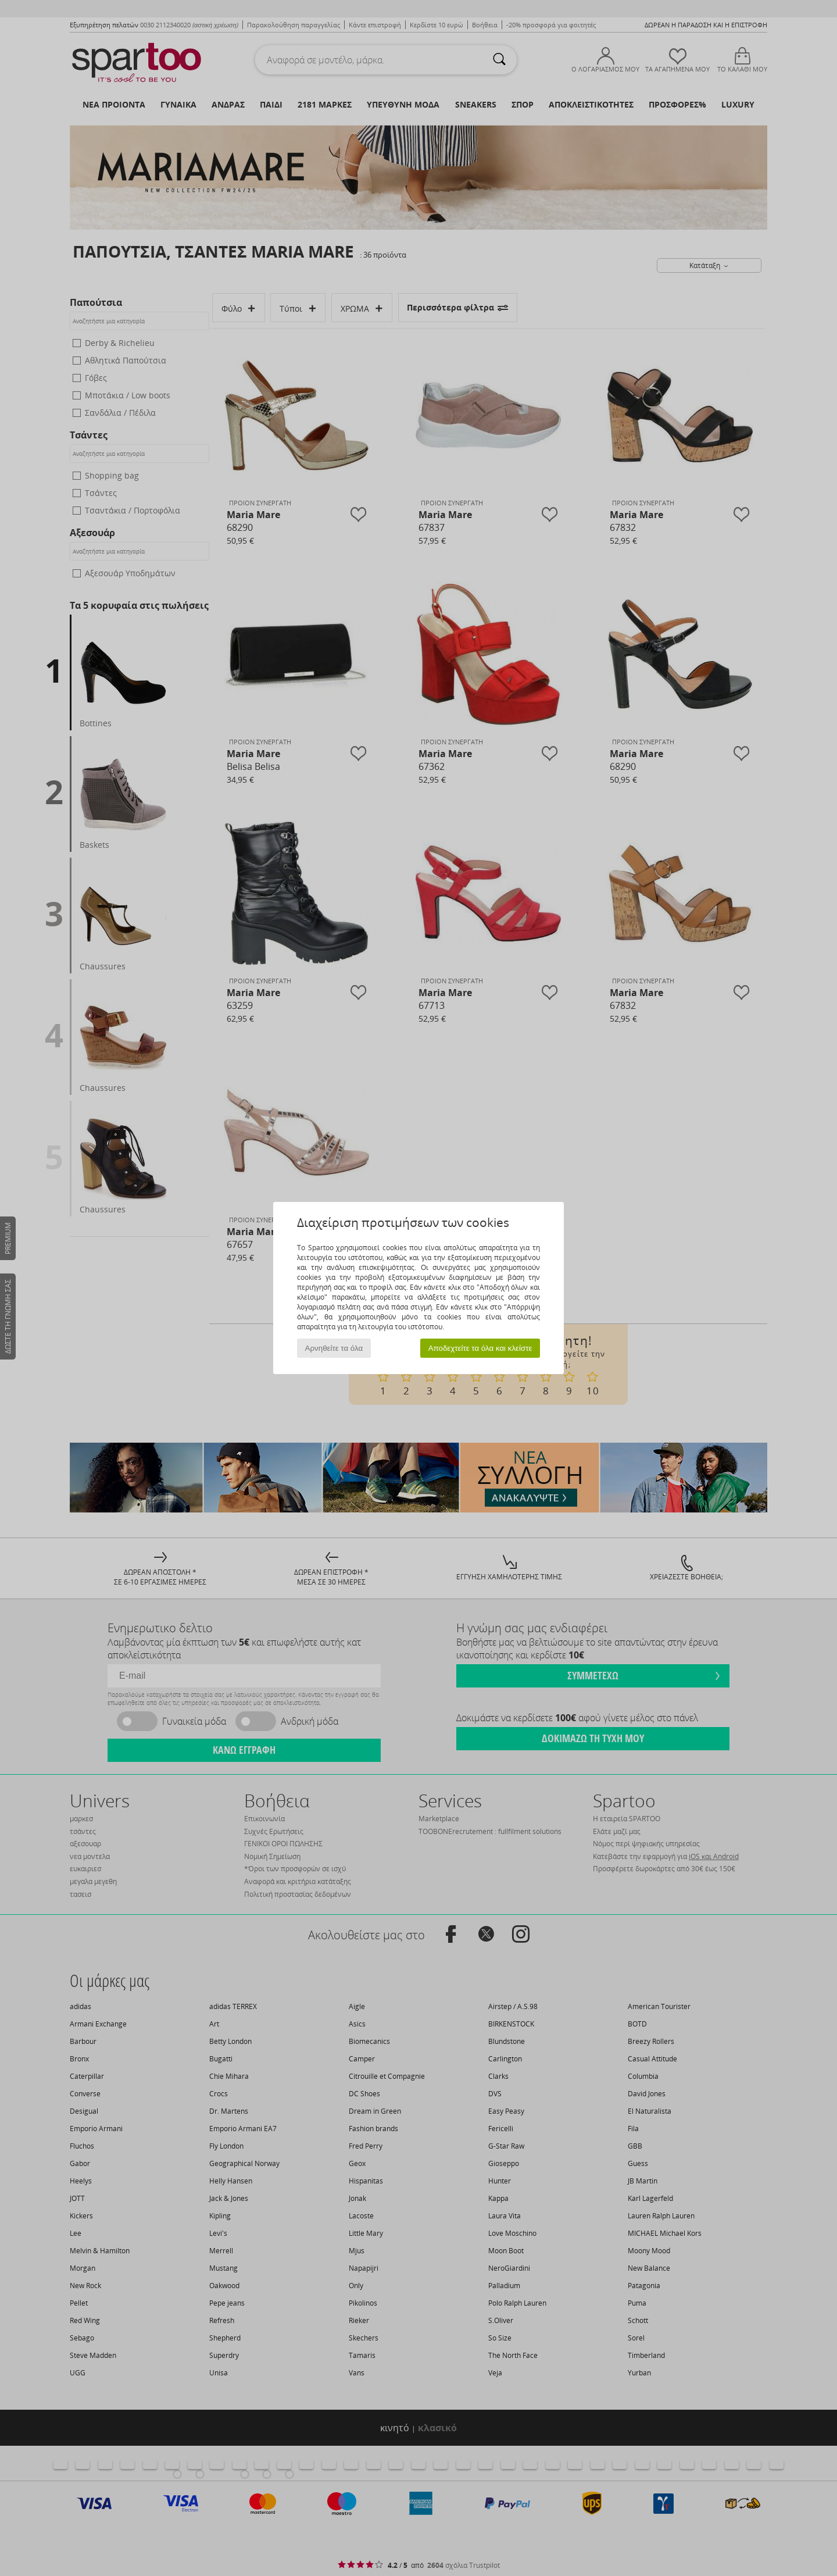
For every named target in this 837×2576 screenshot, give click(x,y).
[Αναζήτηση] (499, 59)
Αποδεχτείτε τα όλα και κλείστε (480, 1348)
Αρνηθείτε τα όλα (334, 1348)
